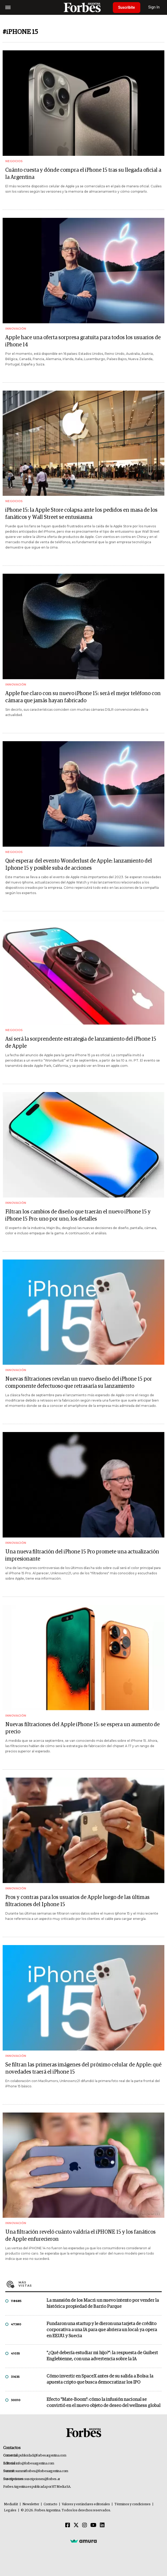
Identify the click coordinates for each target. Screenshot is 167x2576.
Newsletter (30, 2504)
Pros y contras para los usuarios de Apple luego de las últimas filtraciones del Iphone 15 (77, 1901)
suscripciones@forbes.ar (42, 2479)
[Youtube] (93, 2525)
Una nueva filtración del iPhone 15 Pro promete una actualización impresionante (82, 1555)
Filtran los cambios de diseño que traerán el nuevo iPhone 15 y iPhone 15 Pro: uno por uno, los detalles (78, 1215)
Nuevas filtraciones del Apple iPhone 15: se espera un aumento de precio (82, 1728)
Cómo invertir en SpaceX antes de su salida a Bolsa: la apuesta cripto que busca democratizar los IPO (100, 2379)
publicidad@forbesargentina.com (42, 2455)
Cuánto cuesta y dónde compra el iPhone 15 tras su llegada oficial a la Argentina (83, 173)
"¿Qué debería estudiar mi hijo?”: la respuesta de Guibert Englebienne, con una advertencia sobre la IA (102, 2356)
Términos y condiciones (132, 2504)
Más (90, 2284)
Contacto (50, 2504)
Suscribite (126, 7)
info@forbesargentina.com (35, 2463)
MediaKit (11, 2504)
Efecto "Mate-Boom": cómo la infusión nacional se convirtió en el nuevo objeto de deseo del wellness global (103, 2402)
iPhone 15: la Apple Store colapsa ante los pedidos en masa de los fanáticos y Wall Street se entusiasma (81, 513)
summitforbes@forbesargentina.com (41, 2471)
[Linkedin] (102, 2525)
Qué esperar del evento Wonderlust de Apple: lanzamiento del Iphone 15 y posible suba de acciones (78, 864)
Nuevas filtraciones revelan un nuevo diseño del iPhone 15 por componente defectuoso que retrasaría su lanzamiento (78, 1382)
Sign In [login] (154, 7)
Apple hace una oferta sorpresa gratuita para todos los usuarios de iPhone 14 (83, 341)
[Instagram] (84, 2525)
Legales (10, 2510)
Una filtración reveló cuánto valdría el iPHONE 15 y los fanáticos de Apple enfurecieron (80, 2235)
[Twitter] (76, 2525)
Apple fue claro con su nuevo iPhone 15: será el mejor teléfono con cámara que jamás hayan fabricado (83, 697)
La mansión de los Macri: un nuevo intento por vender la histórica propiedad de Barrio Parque (103, 2303)
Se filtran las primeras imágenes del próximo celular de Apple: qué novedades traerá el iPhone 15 (83, 2068)
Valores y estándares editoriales (86, 2504)
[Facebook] (67, 2525)
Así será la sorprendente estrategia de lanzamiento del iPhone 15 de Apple (80, 1042)
